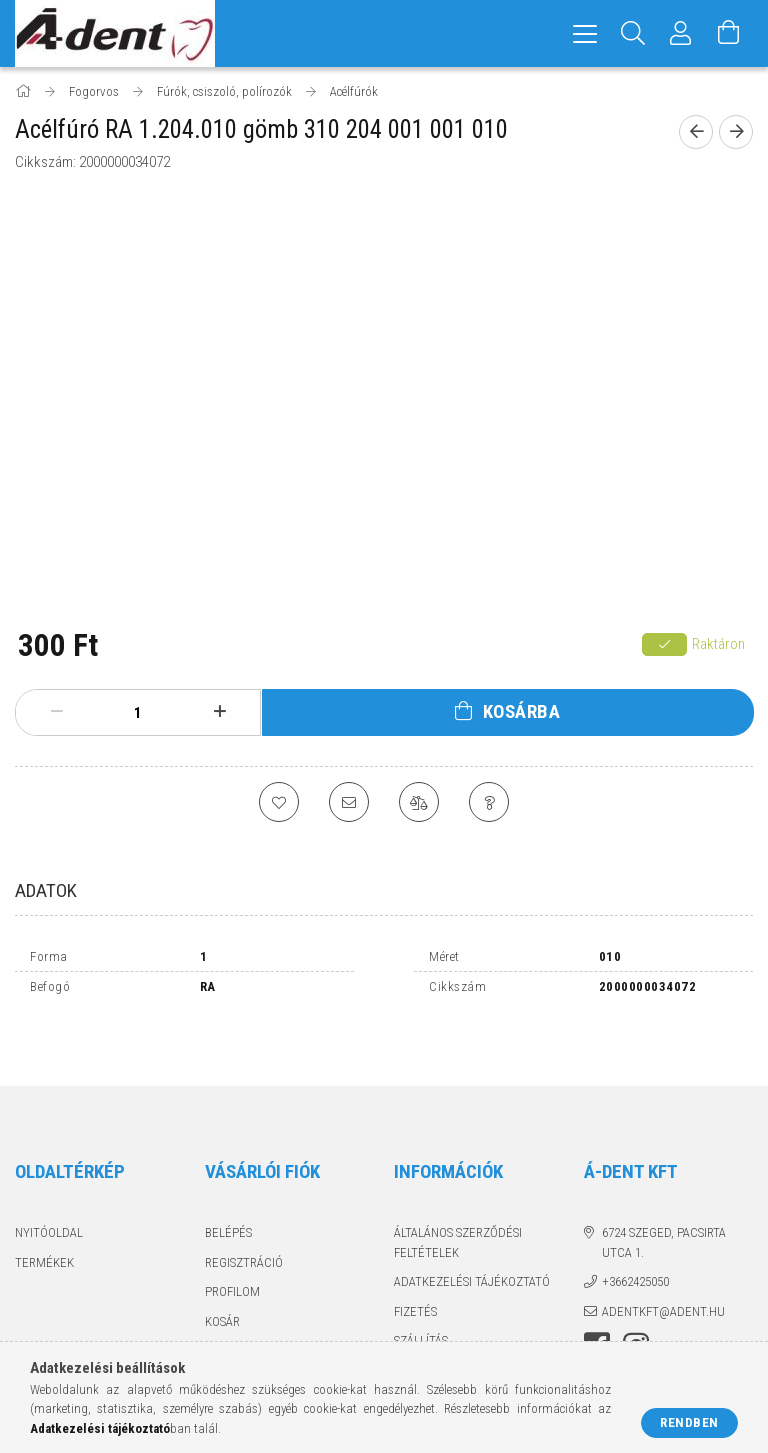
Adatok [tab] (46, 890)
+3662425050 (635, 1238)
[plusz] (219, 712)
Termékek (44, 1218)
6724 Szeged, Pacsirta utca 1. (664, 1199)
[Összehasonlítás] (419, 802)
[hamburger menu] (585, 33)
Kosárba (522, 711)
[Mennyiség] (138, 713)
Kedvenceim (241, 1307)
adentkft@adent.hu (663, 1267)
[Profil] (681, 33)
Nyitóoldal (49, 1189)
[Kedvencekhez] (279, 802)
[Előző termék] (696, 132)
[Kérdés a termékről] (489, 802)
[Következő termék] (736, 132)
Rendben (689, 1422)
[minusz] (56, 712)
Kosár (222, 1277)
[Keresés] (633, 33)
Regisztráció (244, 1218)
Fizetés (415, 1267)
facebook (597, 1303)
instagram (636, 1303)
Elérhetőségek (440, 1326)
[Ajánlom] (349, 802)
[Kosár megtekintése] (729, 33)
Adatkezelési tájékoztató (472, 1238)
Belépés (228, 1189)
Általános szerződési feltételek (458, 1199)
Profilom (232, 1248)
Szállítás (421, 1297)
